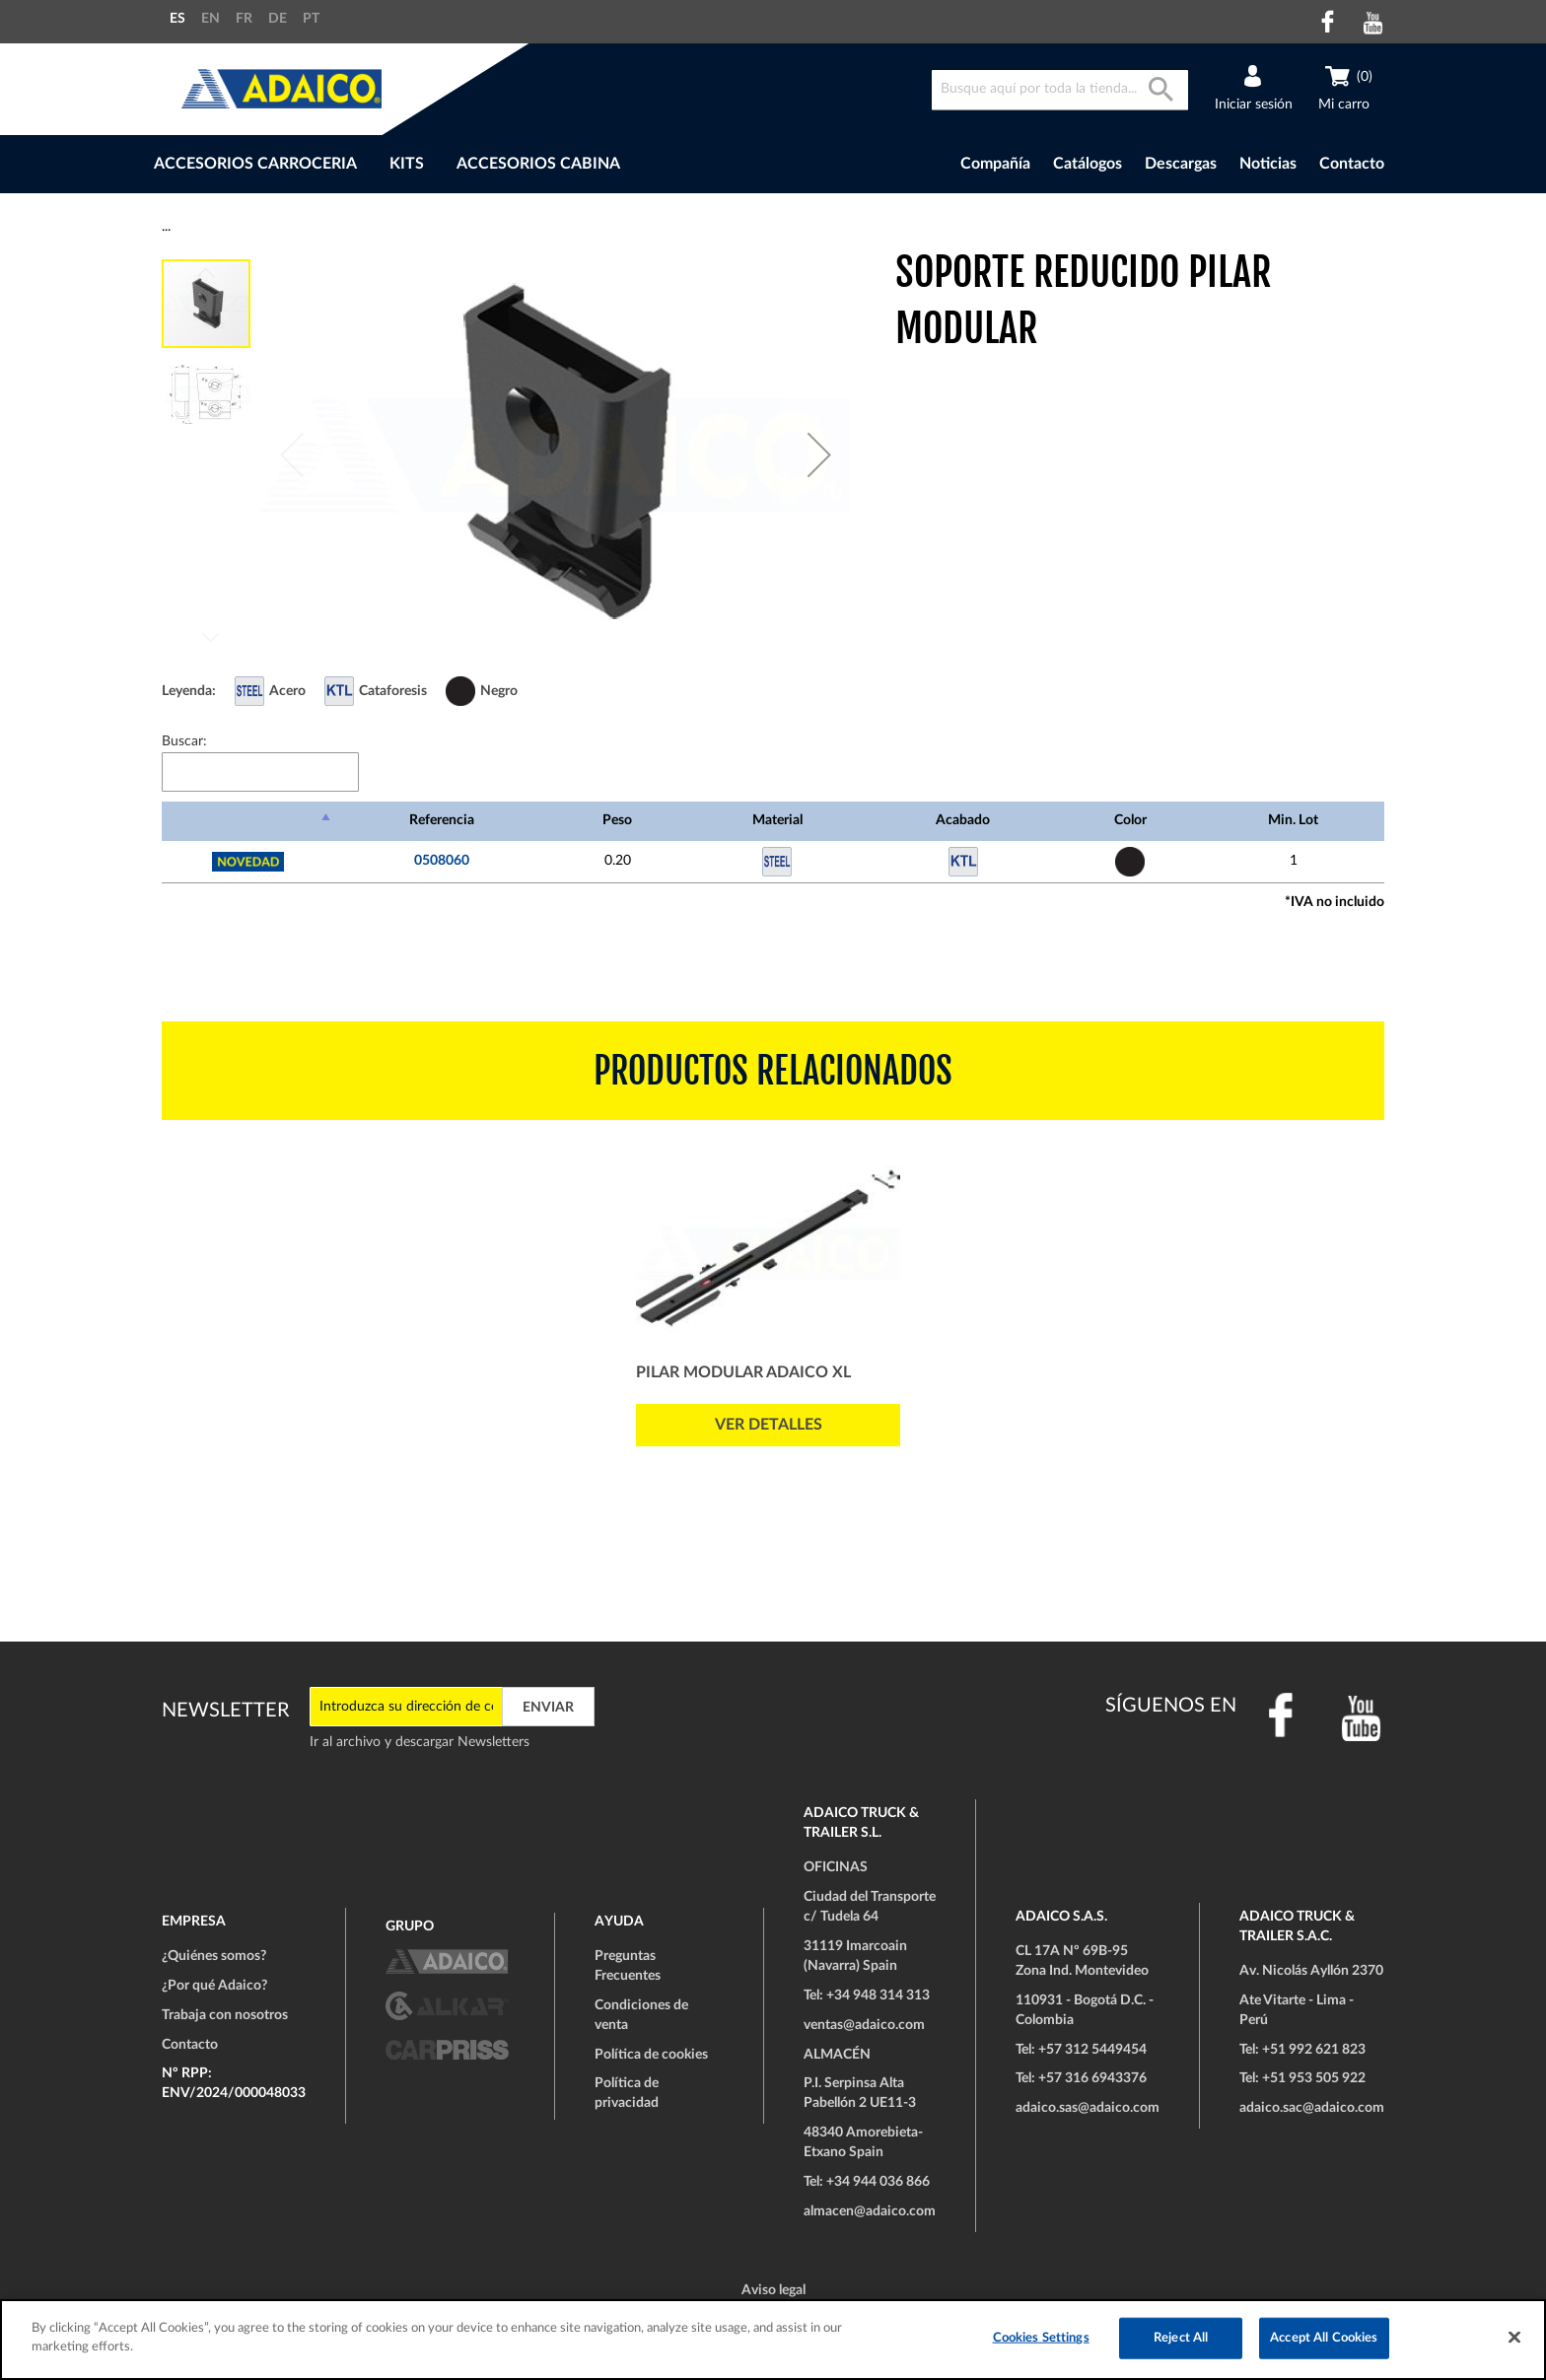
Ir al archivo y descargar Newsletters (419, 1742)
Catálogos (1087, 164)
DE (277, 19)
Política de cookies (651, 2055)
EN (210, 19)
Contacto (1351, 164)
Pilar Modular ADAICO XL (743, 1372)
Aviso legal (773, 2290)
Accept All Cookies (1323, 2338)
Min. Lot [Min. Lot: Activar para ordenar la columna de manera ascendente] (1293, 820)
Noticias (1268, 164)
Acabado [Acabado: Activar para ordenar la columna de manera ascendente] (963, 820)
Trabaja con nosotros (225, 2015)
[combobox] (1060, 90)
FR (244, 19)
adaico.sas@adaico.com (1088, 2108)
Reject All (1181, 2338)
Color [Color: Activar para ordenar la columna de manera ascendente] (1130, 820)
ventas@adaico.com (864, 2025)
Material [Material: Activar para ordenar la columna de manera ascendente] (777, 820)
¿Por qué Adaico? (214, 1986)
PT (311, 19)
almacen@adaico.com (870, 2211)
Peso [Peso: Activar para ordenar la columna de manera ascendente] (617, 820)
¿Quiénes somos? (214, 1956)
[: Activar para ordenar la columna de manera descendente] (248, 821)
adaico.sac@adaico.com (1311, 2108)
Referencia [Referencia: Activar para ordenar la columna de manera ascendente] (441, 820)
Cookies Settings (1041, 2338)
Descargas (1181, 164)
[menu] (495, 164)
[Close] (1514, 2336)
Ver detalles (768, 1425)
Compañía (995, 164)
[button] (819, 454)
